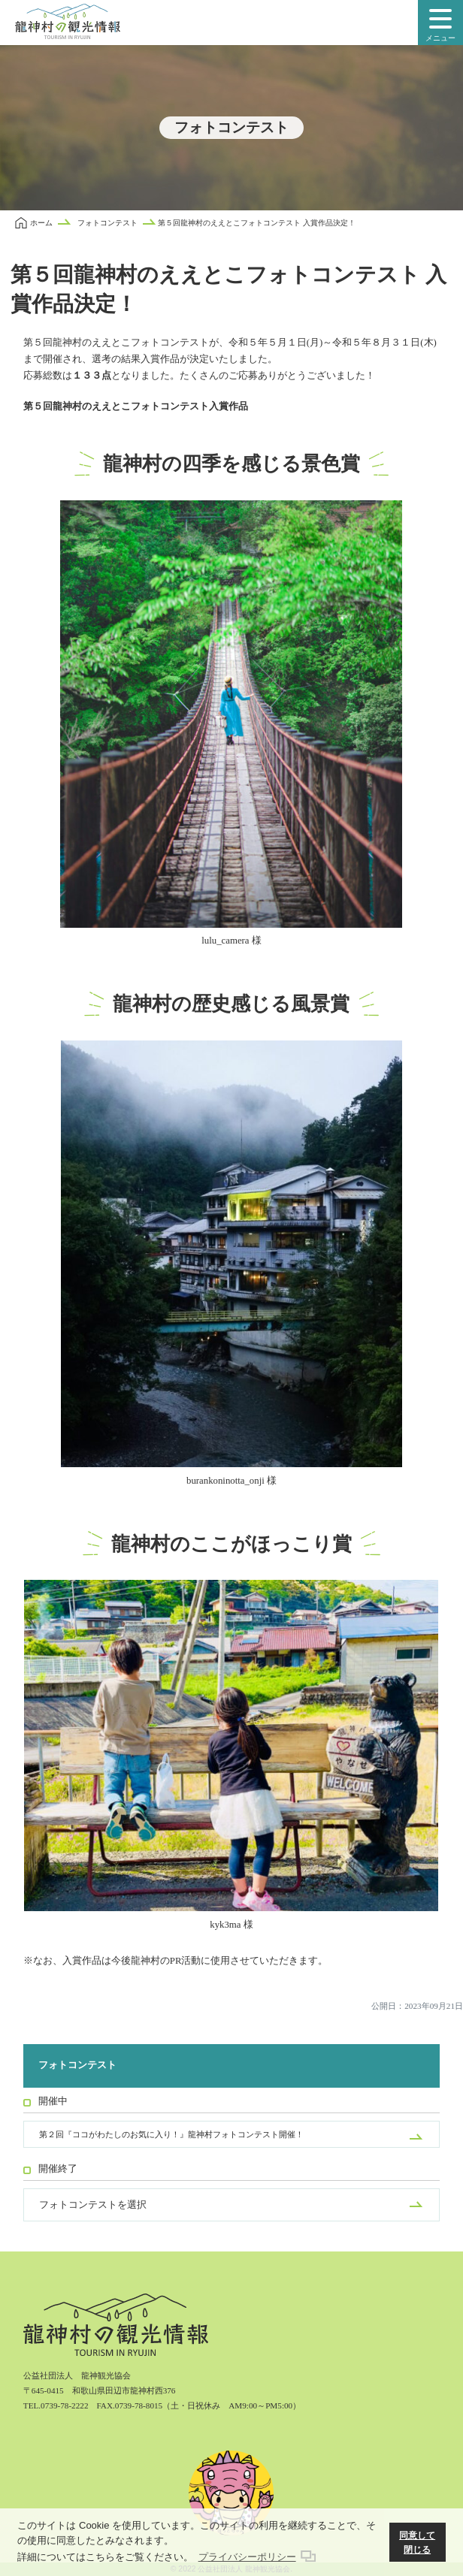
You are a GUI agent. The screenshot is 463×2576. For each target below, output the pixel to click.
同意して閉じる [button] (417, 2542)
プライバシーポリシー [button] (247, 2556)
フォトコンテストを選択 (93, 2205)
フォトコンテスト (77, 2065)
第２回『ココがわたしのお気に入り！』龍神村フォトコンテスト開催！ (171, 2134)
